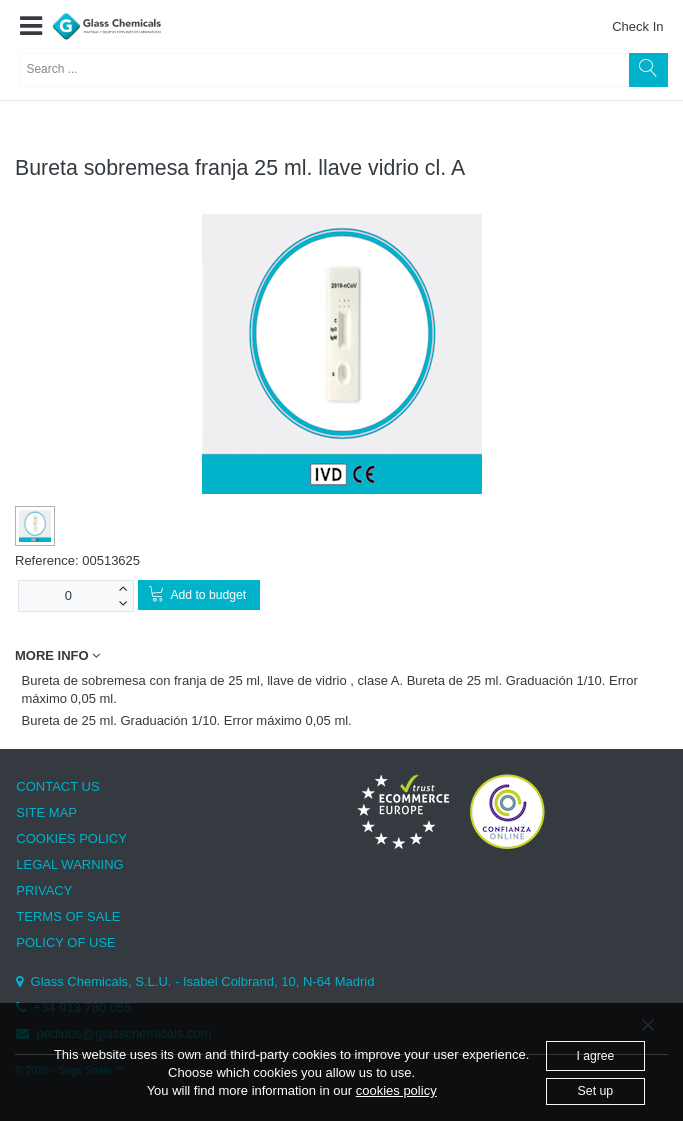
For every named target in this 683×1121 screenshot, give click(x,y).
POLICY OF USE (65, 942)
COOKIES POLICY (71, 838)
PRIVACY (44, 890)
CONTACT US (57, 786)
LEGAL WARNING (69, 864)
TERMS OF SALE (68, 916)
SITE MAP (46, 812)
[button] (30, 27)
